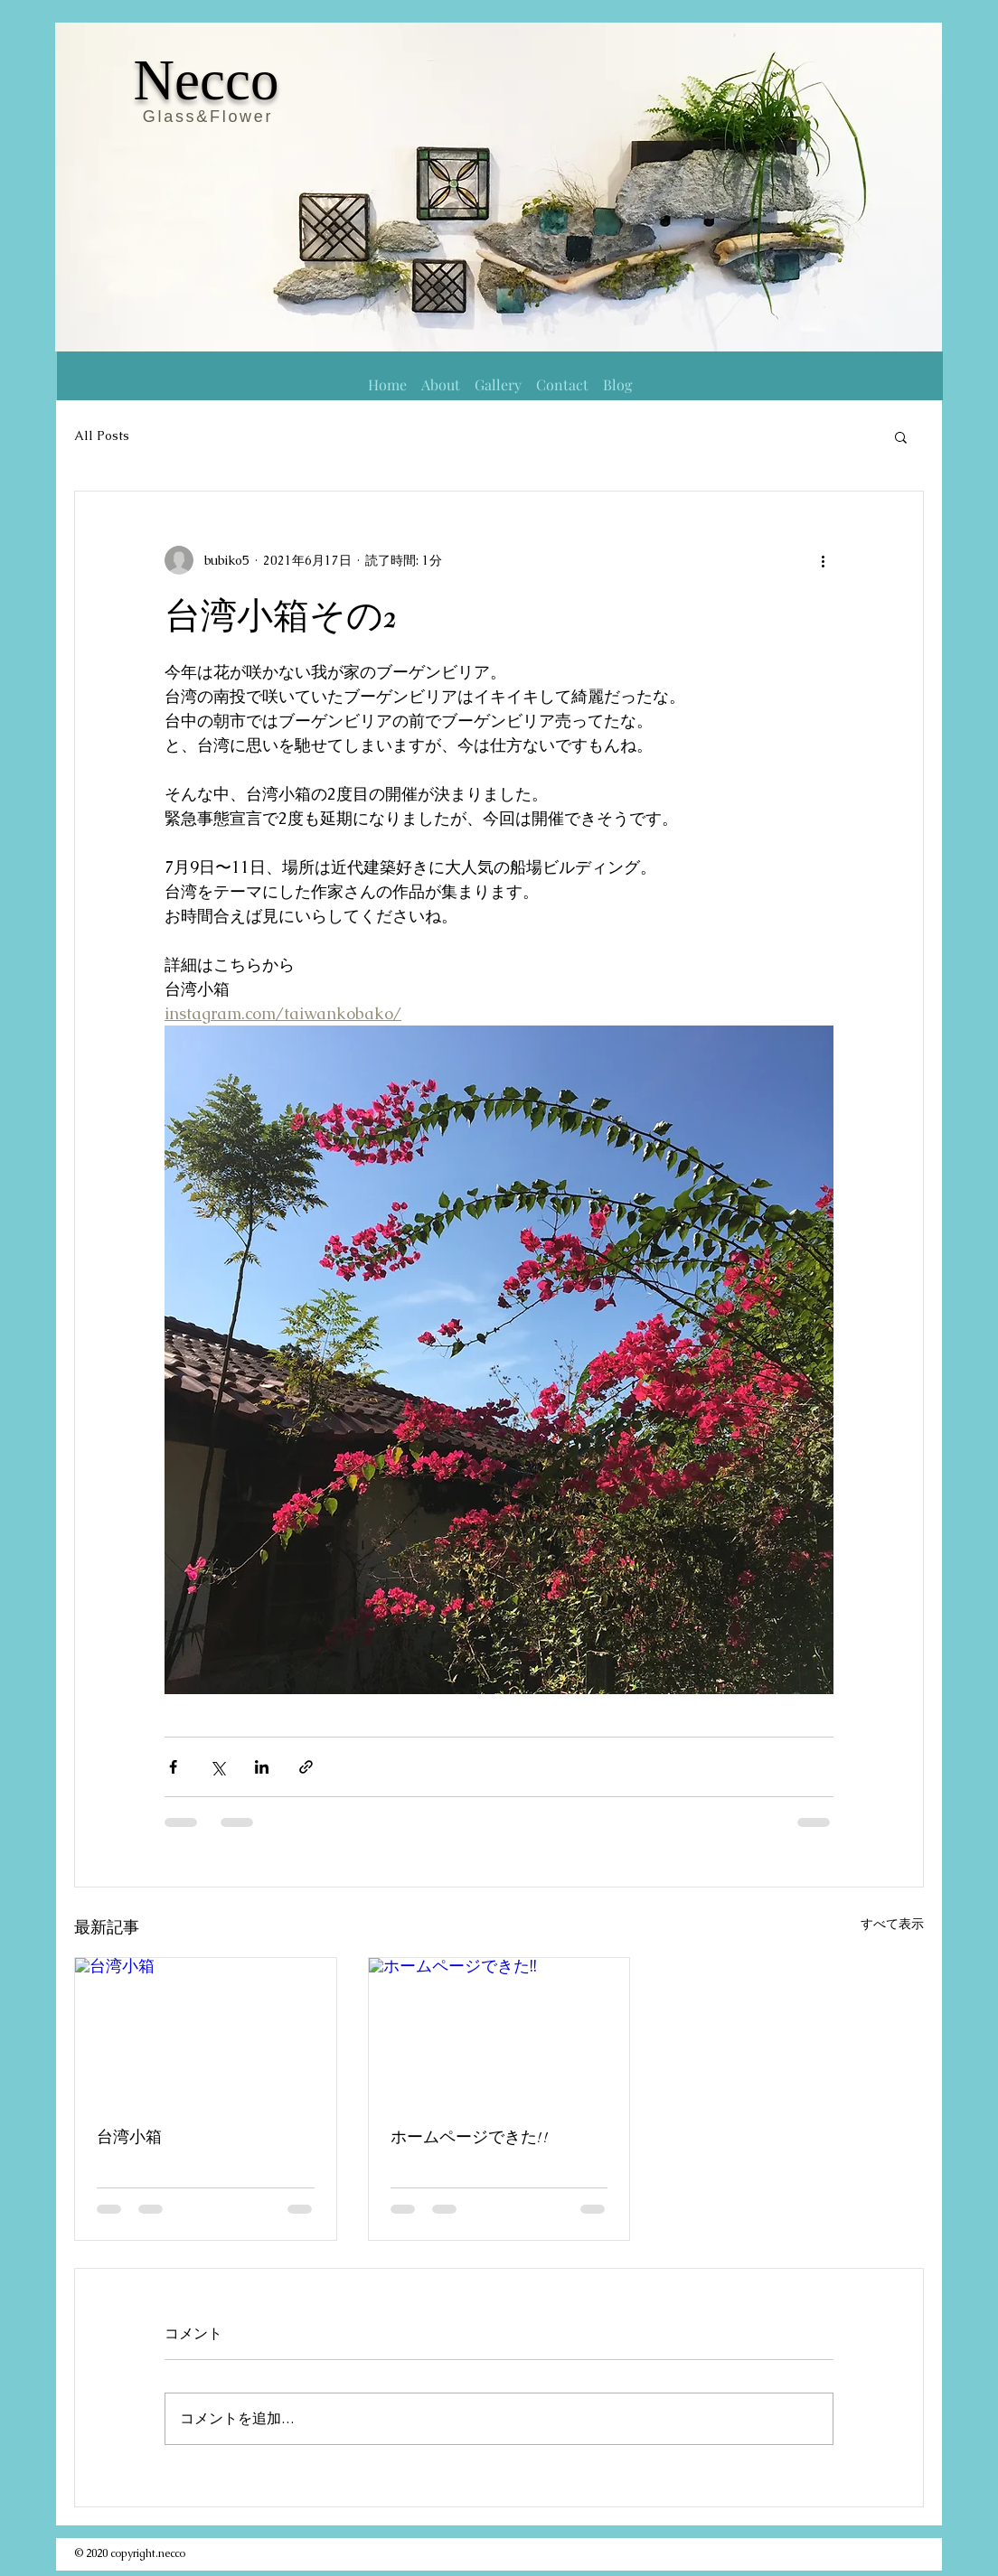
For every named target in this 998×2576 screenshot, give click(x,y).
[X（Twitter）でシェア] (217, 1766)
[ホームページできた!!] (499, 2031)
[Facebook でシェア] (173, 1766)
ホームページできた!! (470, 2137)
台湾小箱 (129, 2137)
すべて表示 (892, 1924)
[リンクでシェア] (306, 1766)
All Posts (101, 435)
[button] (900, 436)
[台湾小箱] (205, 2031)
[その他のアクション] (822, 560)
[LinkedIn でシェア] (261, 1766)
